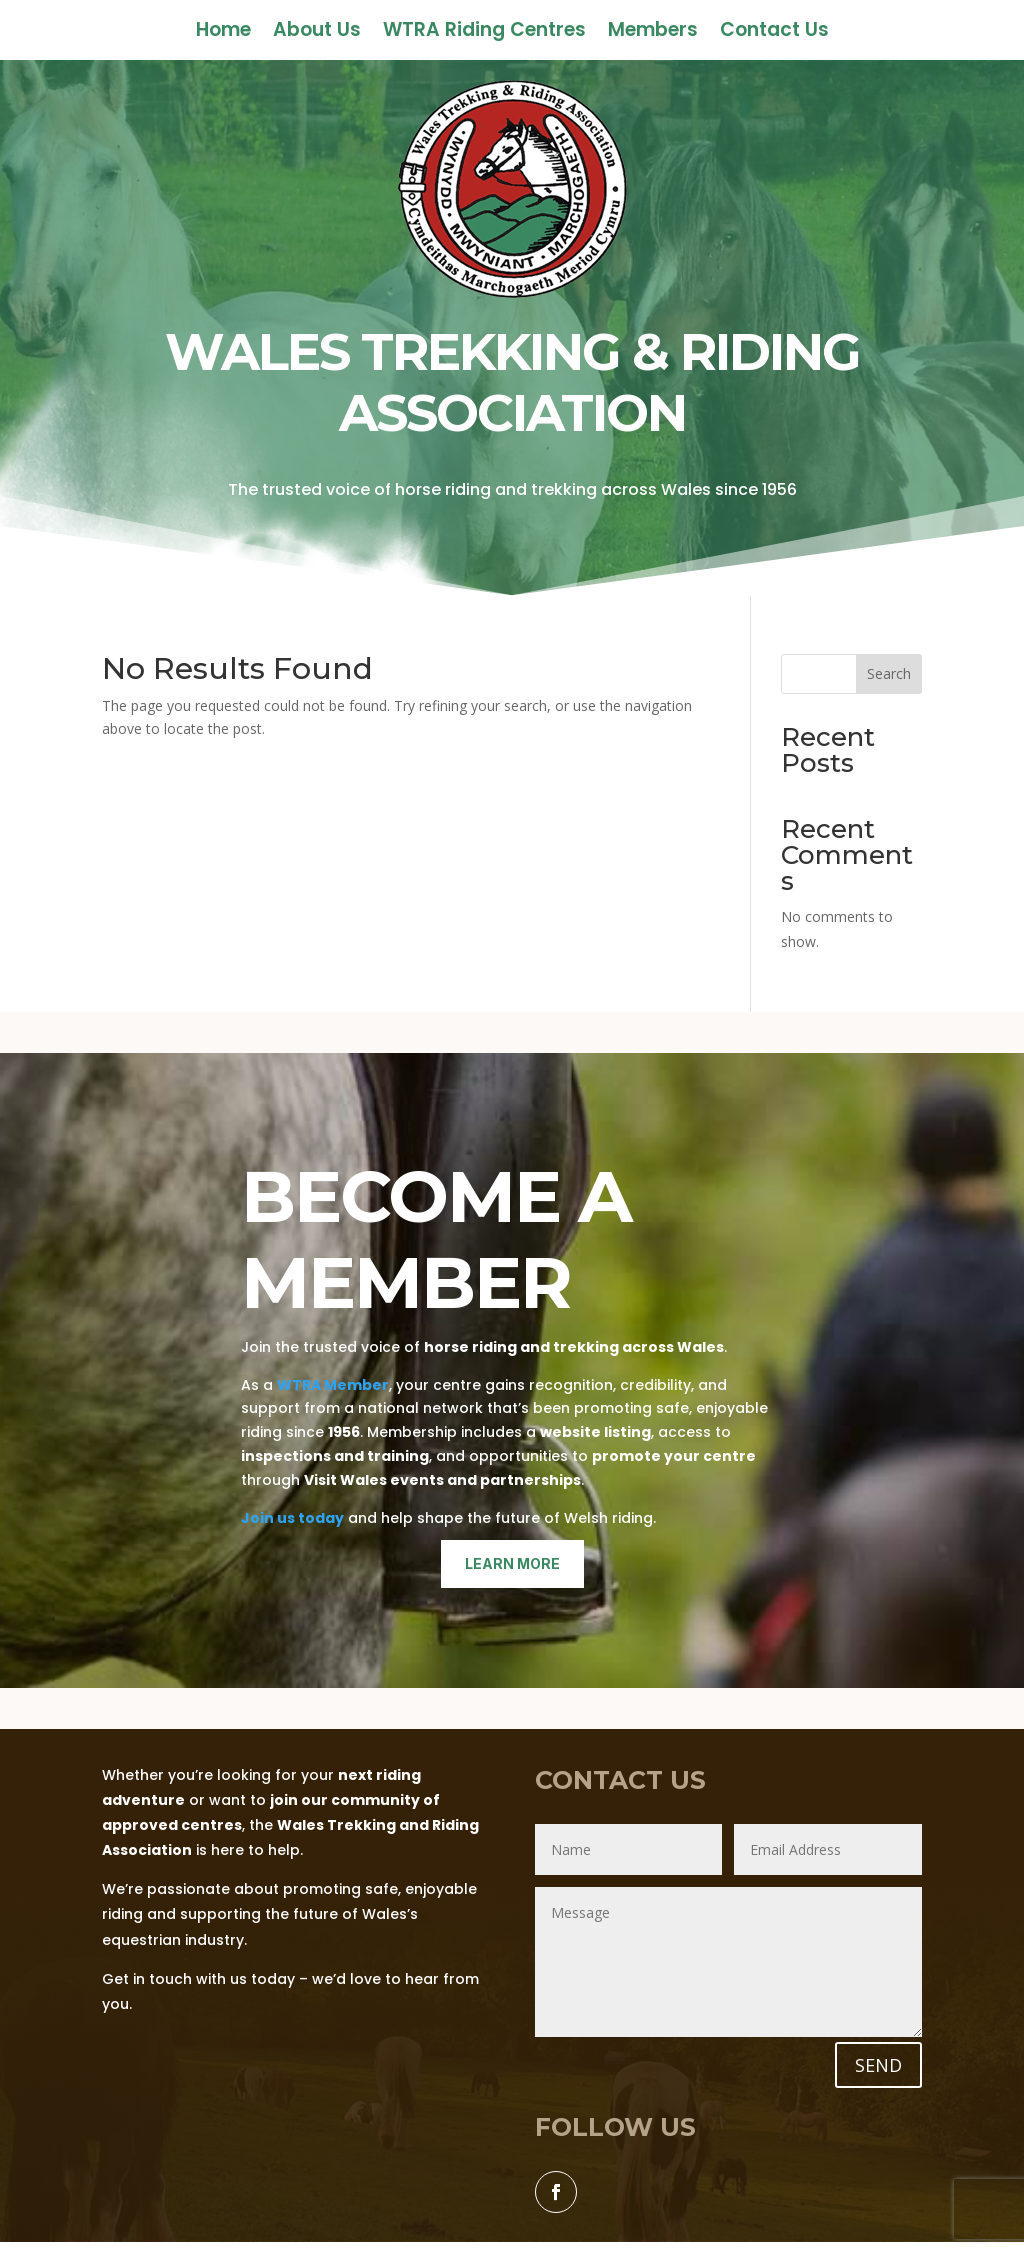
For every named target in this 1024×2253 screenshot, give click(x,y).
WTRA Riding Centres (484, 33)
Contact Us (774, 33)
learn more (512, 1563)
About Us (317, 33)
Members (653, 33)
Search (889, 673)
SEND (878, 2065)
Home (223, 33)
